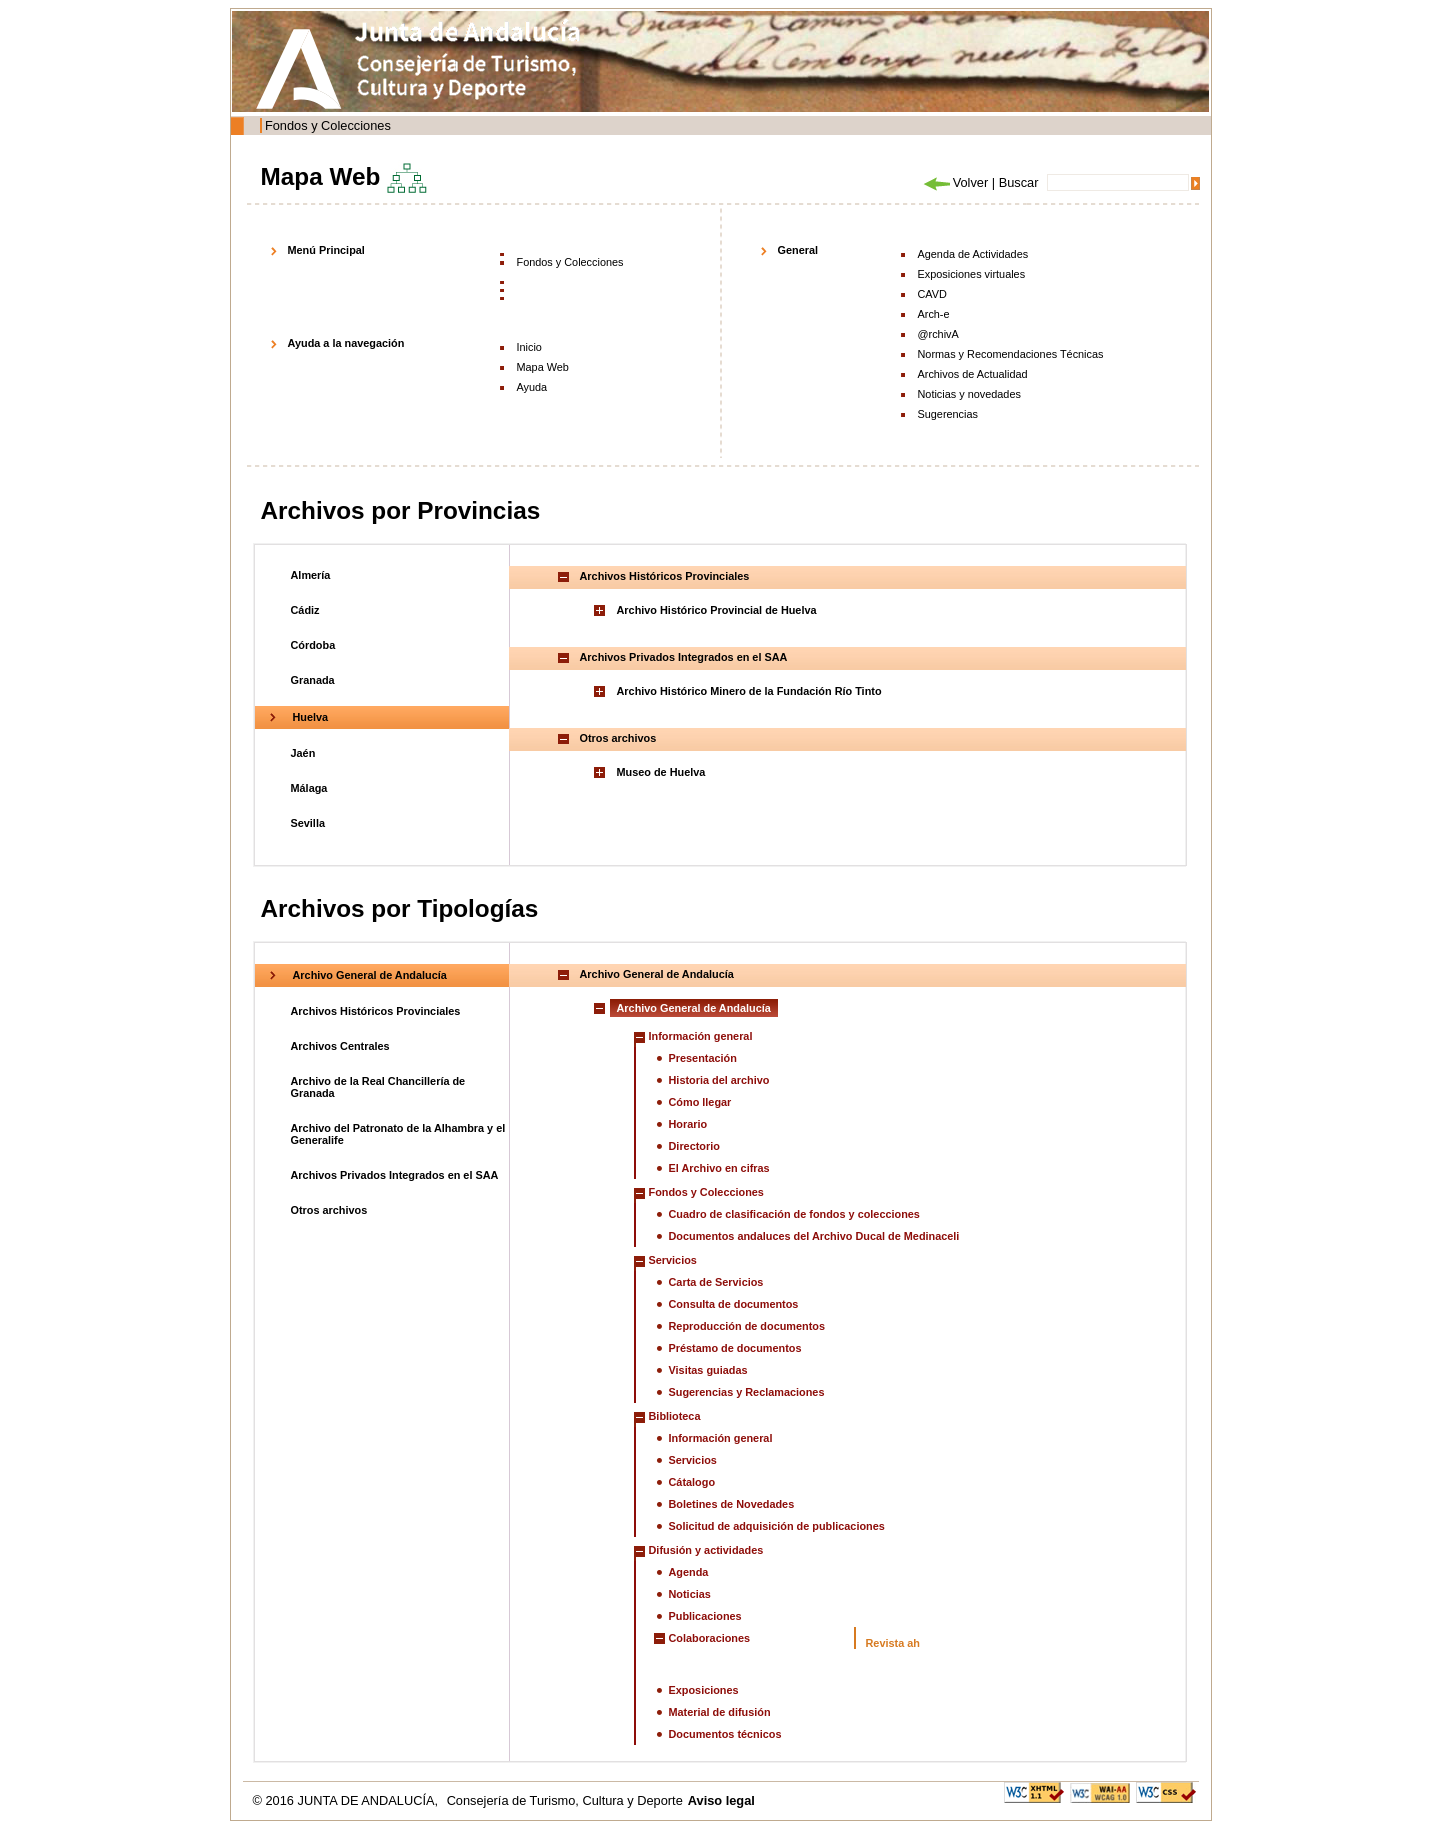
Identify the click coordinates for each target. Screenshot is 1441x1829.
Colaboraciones (710, 1638)
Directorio (694, 1146)
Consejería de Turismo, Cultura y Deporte (565, 1800)
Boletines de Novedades (732, 1504)
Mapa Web (543, 367)
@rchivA (938, 334)
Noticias (690, 1594)
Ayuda (532, 387)
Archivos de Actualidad (973, 374)
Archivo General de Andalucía (370, 975)
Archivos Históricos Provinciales (376, 1011)
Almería (311, 575)
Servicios (673, 1260)
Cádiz (305, 610)
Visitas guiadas (708, 1370)
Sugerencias (948, 414)
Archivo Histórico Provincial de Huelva (717, 610)
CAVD (932, 294)
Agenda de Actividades (973, 254)
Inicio (529, 347)
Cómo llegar (700, 1102)
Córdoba (313, 645)
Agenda (689, 1572)
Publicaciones (705, 1616)
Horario (688, 1124)
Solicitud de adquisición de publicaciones (777, 1526)
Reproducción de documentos (747, 1326)
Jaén (303, 753)
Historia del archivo (719, 1080)
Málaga (309, 788)
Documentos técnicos (725, 1734)
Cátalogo (692, 1482)
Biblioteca (675, 1416)
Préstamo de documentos (735, 1348)
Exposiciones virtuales (972, 274)
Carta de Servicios (716, 1282)
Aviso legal (721, 1800)
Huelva (311, 717)
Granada (313, 680)
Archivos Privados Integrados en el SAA (395, 1175)
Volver (955, 182)
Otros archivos (329, 1210)
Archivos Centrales (340, 1046)
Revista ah (893, 1643)
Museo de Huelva (661, 772)
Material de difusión (720, 1712)
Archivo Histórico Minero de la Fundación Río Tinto (749, 691)
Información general (701, 1036)
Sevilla (308, 823)
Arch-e (934, 314)
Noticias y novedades (969, 394)
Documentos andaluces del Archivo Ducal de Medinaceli (814, 1236)
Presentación (703, 1058)
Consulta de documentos (734, 1304)
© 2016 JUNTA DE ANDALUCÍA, (347, 1800)
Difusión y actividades (706, 1550)
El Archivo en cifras (719, 1168)
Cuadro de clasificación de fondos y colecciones (794, 1214)
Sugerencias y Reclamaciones (747, 1392)
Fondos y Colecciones (328, 125)
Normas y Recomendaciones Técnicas (1011, 354)
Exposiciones (704, 1690)
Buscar (1019, 182)
